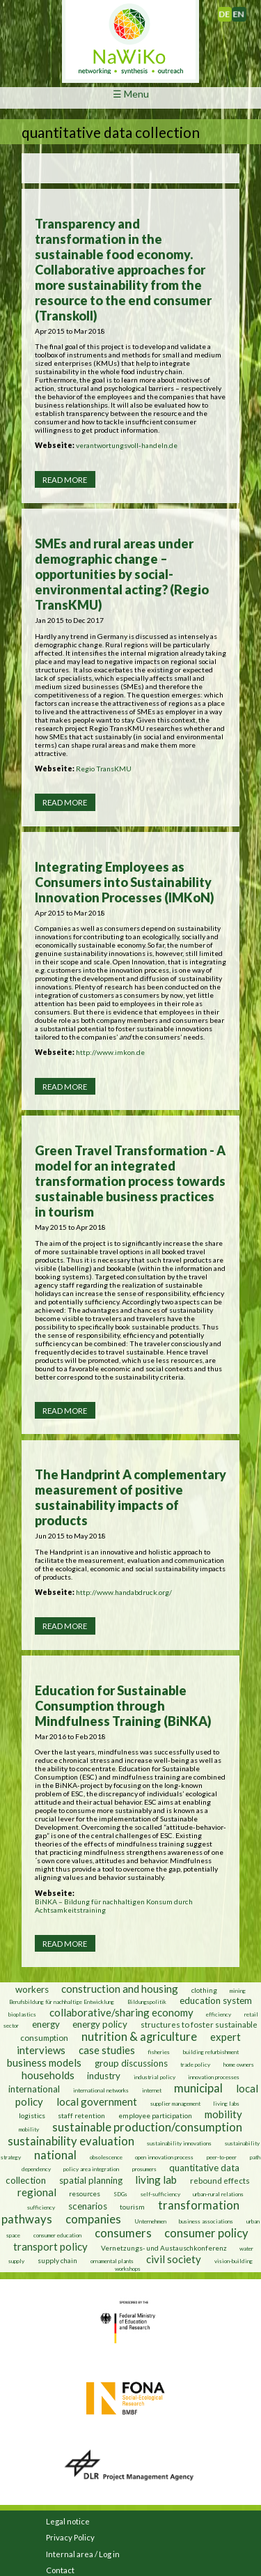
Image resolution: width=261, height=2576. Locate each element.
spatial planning (90, 2180)
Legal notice (68, 2521)
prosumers (144, 2169)
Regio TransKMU (104, 768)
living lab (156, 2179)
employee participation (155, 2115)
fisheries (159, 2052)
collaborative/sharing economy (121, 2012)
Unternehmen (150, 2221)
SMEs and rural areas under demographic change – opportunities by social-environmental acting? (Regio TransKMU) (122, 574)
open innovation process (164, 2157)
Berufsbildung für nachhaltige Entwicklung (61, 2001)
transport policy (50, 2246)
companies (93, 2219)
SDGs (120, 2194)
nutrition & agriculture (139, 2037)
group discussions (131, 2063)
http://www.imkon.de (110, 1052)
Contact (60, 2570)
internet (151, 2090)
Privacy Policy (70, 2537)
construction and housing (119, 1988)
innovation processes (213, 2077)
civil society (173, 2259)
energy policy (99, 2024)
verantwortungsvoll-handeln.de (126, 445)
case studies (107, 2050)
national (55, 2155)
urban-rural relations (218, 2194)
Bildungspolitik (146, 2001)
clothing (205, 1990)
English (244, 11)
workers (32, 1989)
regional (36, 2192)
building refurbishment (211, 2052)
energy (46, 2024)
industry (103, 2075)
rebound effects (220, 2180)
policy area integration (91, 2169)
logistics (32, 2115)
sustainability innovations (179, 2143)
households (48, 2075)
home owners (238, 2064)
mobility (223, 2114)
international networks (101, 2090)
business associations (206, 2221)
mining (238, 1990)
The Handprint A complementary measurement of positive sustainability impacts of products (130, 1497)
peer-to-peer (222, 2157)
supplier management (175, 2103)
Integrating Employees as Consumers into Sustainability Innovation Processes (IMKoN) (124, 882)
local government (96, 2101)
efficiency (218, 2014)
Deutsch (231, 11)
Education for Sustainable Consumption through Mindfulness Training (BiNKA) (123, 1706)
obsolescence (106, 2157)
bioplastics (22, 2014)
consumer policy (206, 2233)
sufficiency (41, 2207)
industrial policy (154, 2077)
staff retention (81, 2115)
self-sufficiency (160, 2194)
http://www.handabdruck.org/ (124, 1592)
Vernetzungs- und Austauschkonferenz (164, 2248)
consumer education (57, 2235)
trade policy (195, 2064)
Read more (64, 479)
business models (44, 2062)
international (34, 2089)
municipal (198, 2088)
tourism (132, 2207)
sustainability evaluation (71, 2141)
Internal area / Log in (83, 2554)
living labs (226, 2103)
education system (216, 2000)
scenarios (87, 2206)
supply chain (57, 2260)
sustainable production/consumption (147, 2127)
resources (84, 2193)
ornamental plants (112, 2261)
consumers (123, 2233)
